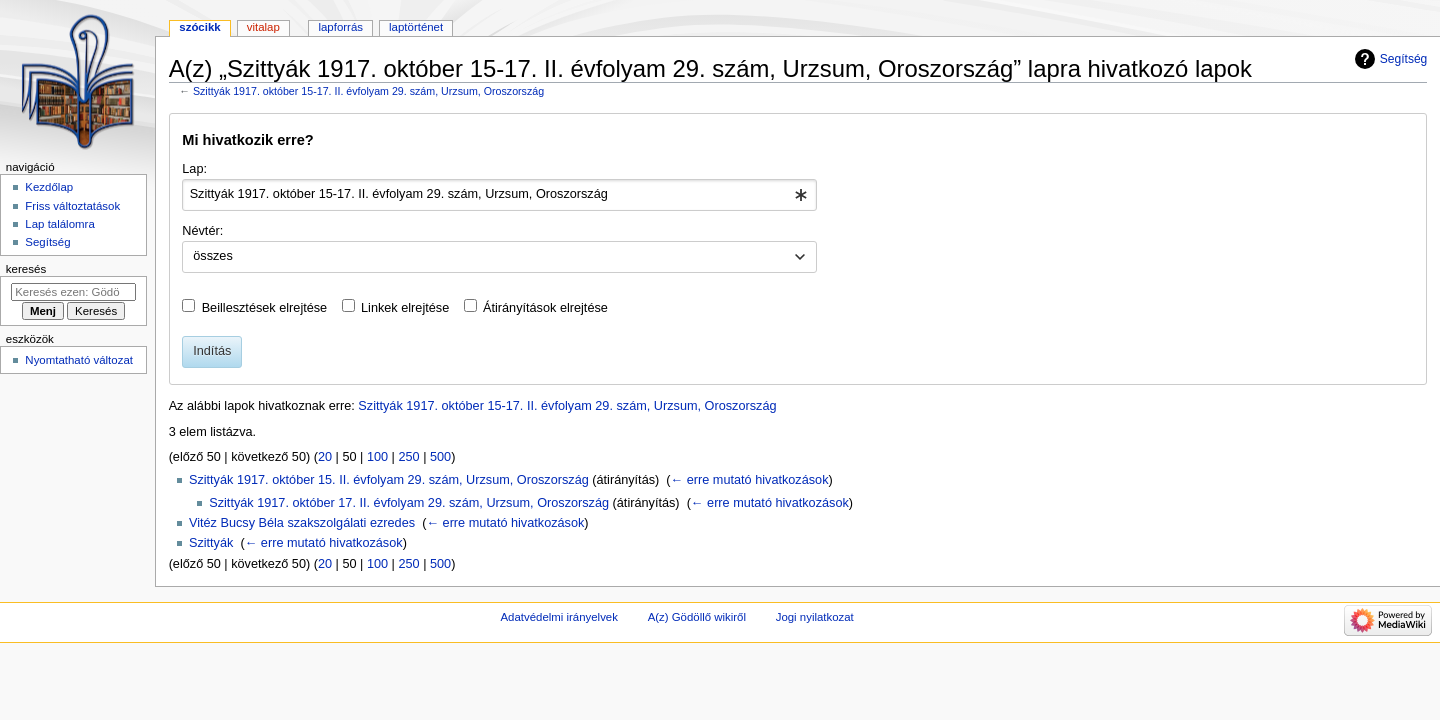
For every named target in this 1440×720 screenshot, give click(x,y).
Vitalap (263, 27)
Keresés (26, 269)
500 (440, 457)
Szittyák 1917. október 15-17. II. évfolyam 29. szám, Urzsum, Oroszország (368, 91)
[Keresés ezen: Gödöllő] (73, 292)
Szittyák (211, 543)
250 (408, 457)
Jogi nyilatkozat (815, 617)
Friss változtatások (72, 206)
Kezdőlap (49, 187)
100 (377, 457)
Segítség (1404, 59)
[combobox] (499, 195)
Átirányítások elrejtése (545, 308)
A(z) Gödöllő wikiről (697, 617)
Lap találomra (59, 224)
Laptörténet (416, 27)
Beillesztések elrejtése (265, 308)
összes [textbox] (213, 256)
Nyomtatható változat (79, 360)
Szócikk (199, 27)
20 (325, 457)
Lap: (194, 169)
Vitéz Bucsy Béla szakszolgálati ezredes (302, 523)
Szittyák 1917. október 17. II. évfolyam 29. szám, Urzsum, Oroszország (409, 503)
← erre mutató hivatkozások (750, 480)
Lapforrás (340, 27)
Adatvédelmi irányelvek (558, 617)
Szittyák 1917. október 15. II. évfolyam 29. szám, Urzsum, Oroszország (389, 480)
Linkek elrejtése (405, 308)
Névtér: (202, 231)
